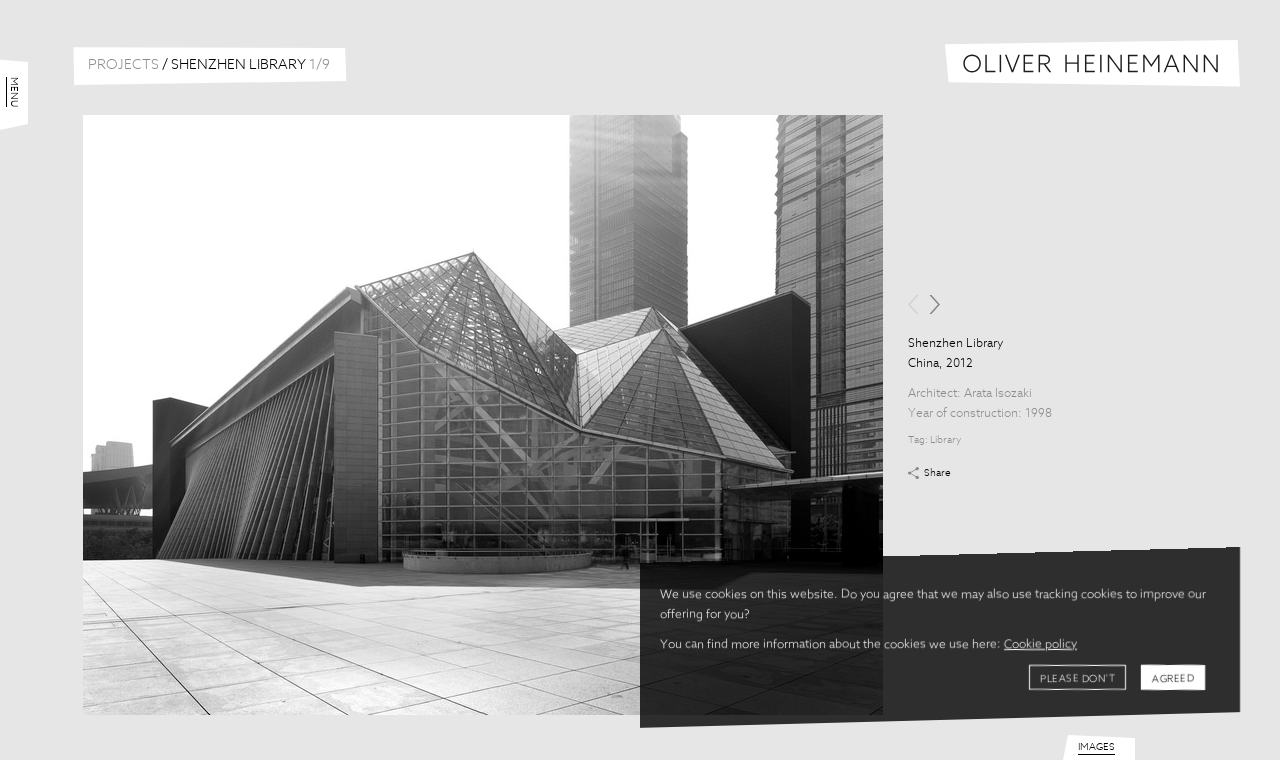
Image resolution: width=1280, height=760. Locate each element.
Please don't (1077, 679)
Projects (123, 65)
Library (945, 440)
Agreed (1173, 679)
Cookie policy (1040, 645)
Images (1096, 747)
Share (937, 473)
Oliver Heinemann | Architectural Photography (1092, 63)
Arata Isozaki (998, 394)
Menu (14, 92)
